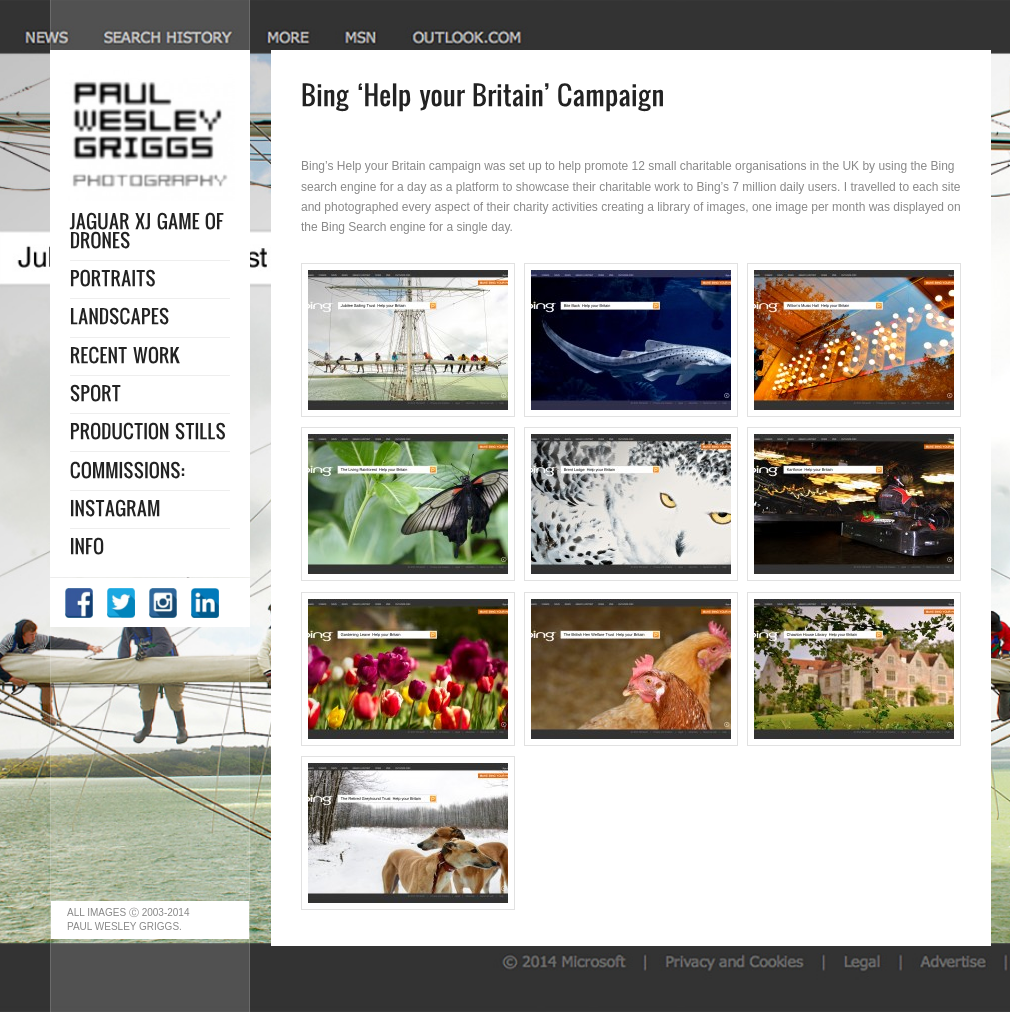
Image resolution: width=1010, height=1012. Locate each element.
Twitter (122, 603)
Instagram (164, 603)
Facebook (80, 603)
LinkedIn (206, 603)
